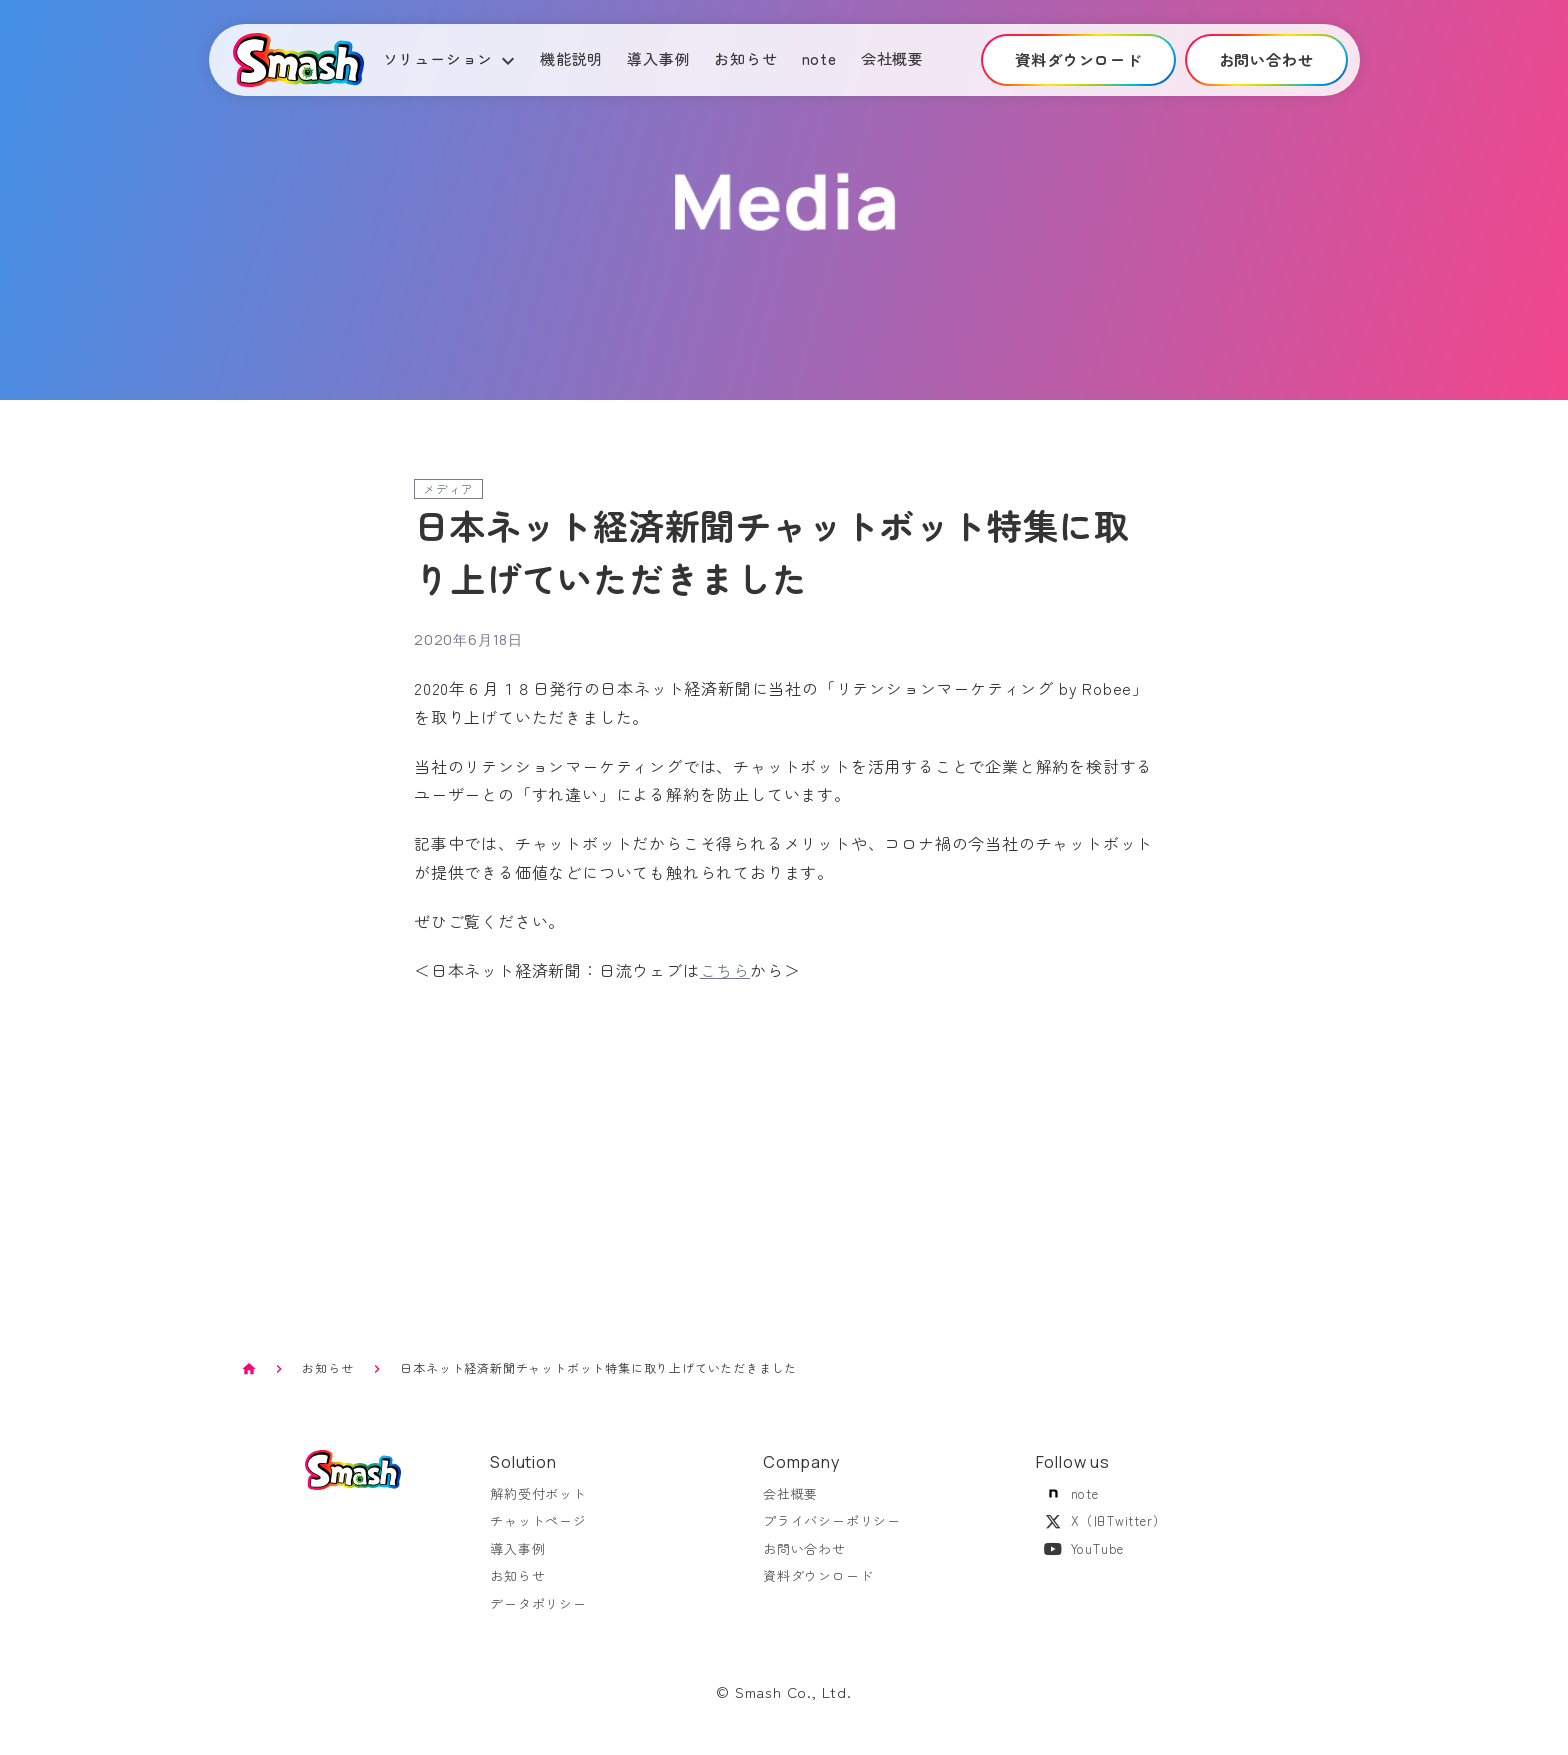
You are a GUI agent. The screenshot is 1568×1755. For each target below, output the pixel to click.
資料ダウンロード (818, 1587)
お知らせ (745, 58)
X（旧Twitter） (1101, 1532)
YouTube (1080, 1559)
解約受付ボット (538, 1504)
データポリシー (538, 1614)
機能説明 (571, 58)
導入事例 (658, 58)
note (819, 58)
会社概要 (892, 58)
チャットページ (538, 1532)
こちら (725, 970)
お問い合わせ (804, 1559)
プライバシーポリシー (832, 1532)
